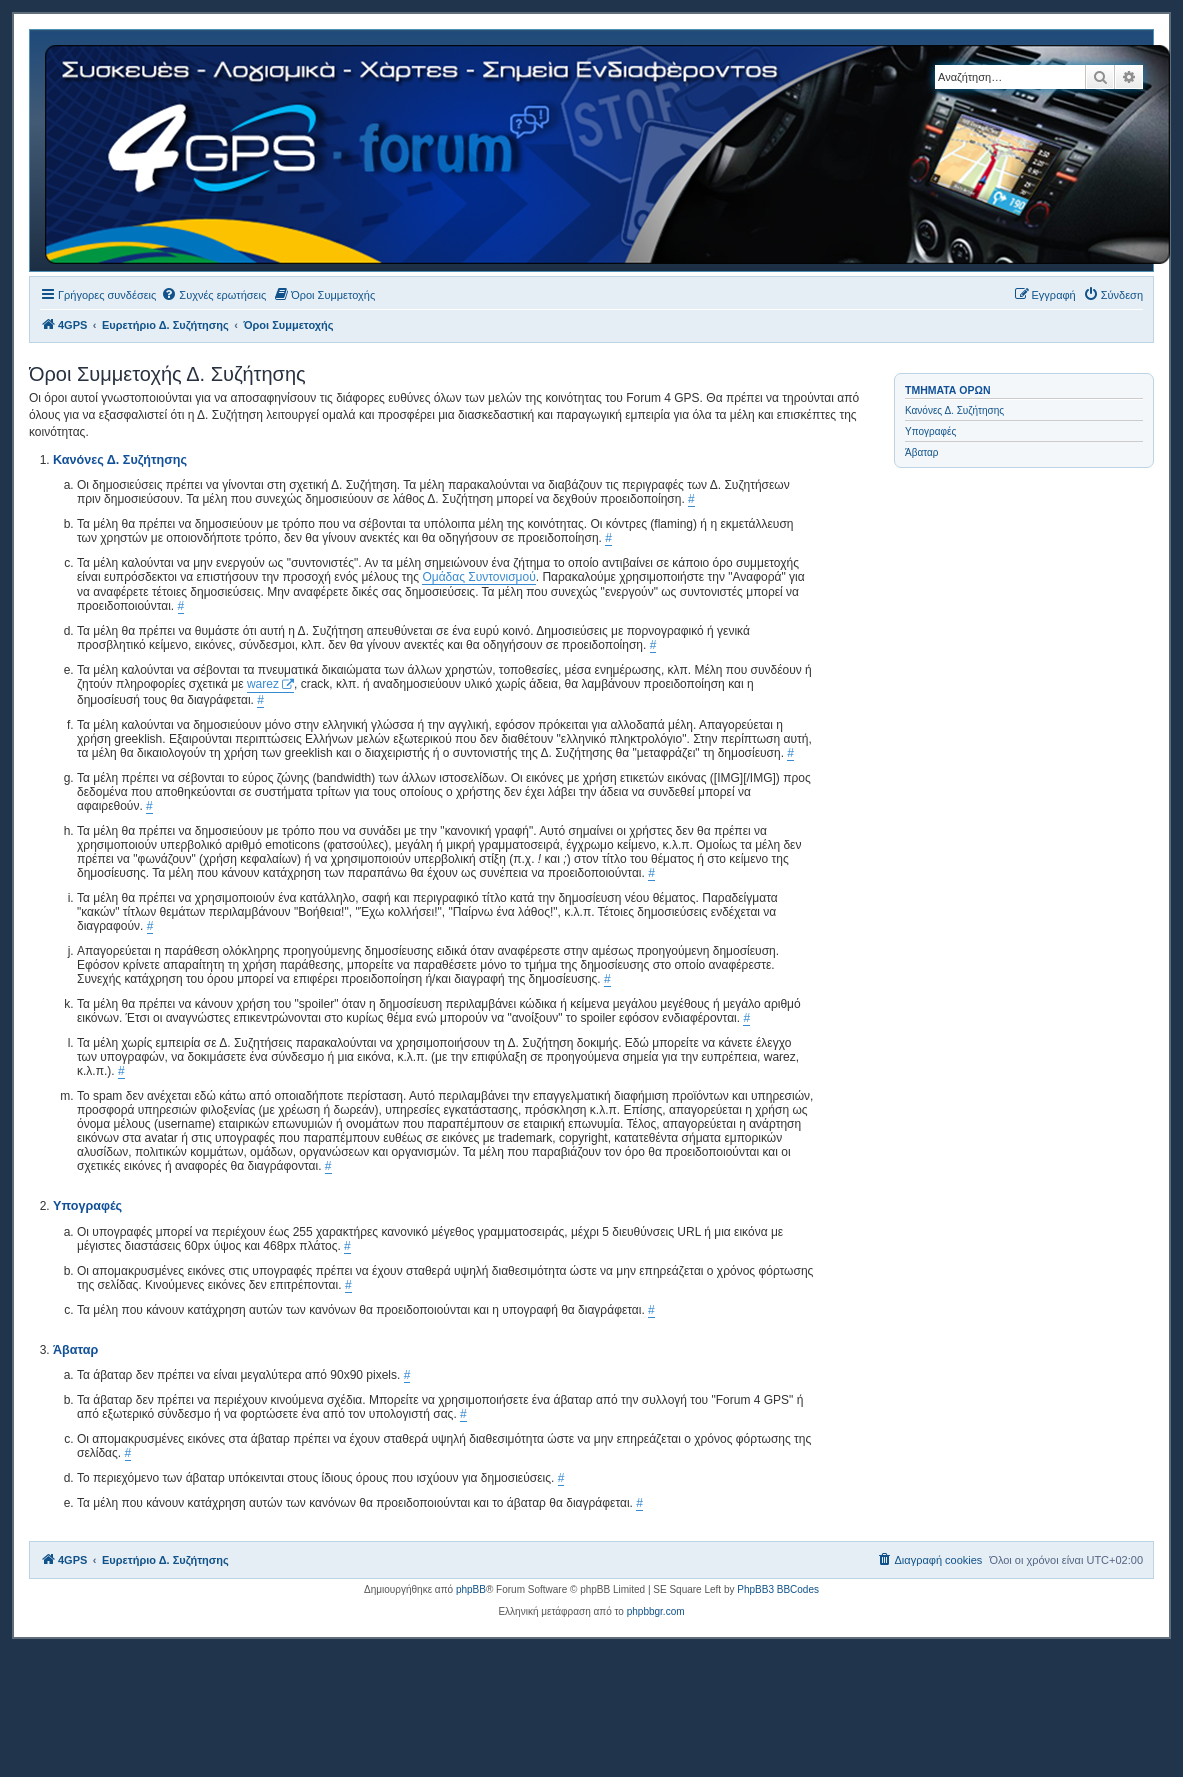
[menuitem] (213, 295)
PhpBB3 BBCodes (778, 1589)
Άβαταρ (922, 452)
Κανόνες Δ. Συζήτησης (954, 410)
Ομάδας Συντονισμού (478, 577)
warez (263, 684)
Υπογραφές (930, 431)
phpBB (471, 1589)
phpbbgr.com (656, 1611)
